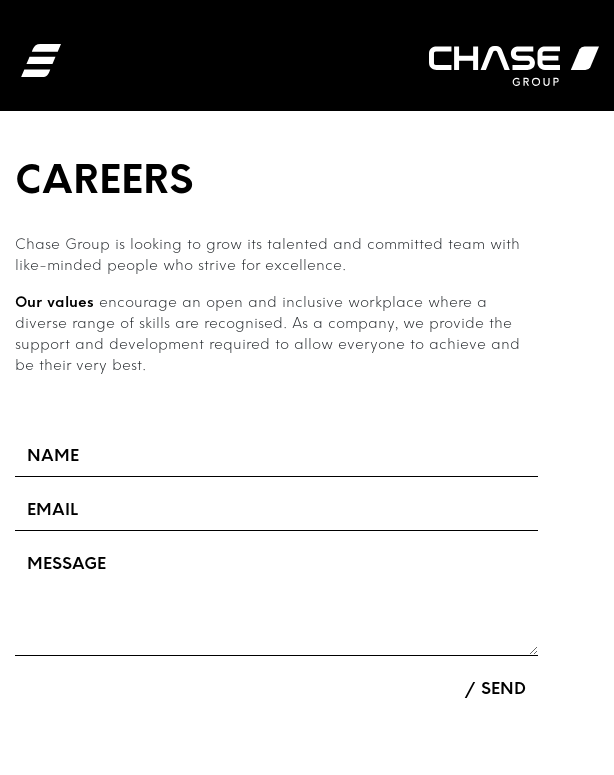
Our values (54, 303)
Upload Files (67, 689)
